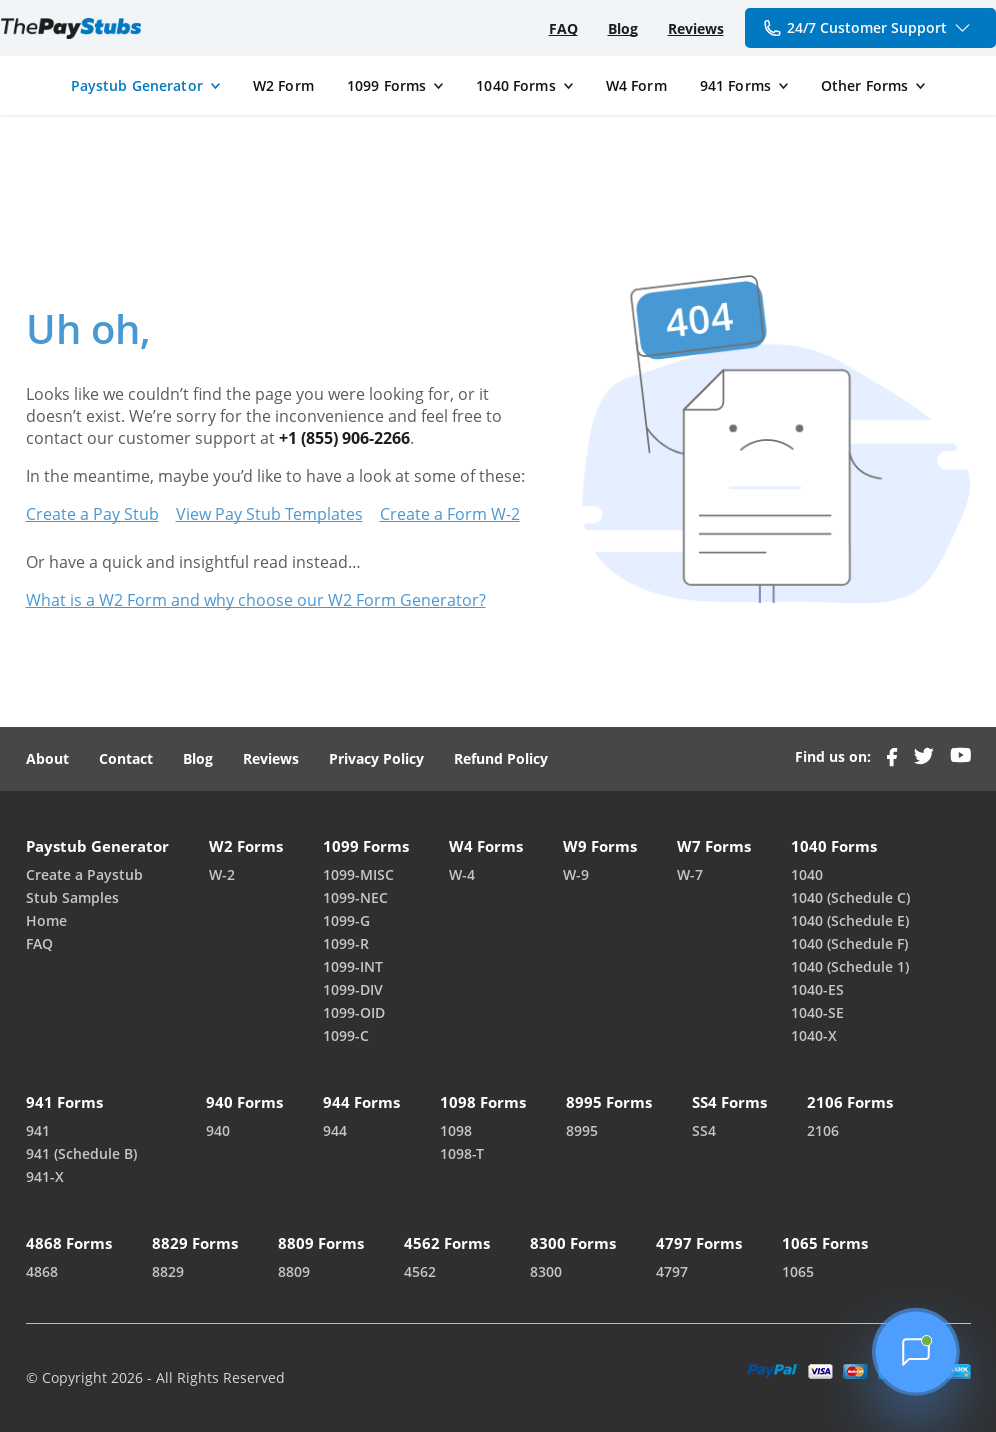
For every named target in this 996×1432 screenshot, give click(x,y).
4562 (420, 1271)
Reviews (696, 28)
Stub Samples (72, 897)
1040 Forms (515, 85)
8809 (294, 1271)
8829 (168, 1271)
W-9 (576, 874)
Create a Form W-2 (450, 514)
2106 (823, 1130)
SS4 (704, 1130)
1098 (456, 1130)
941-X (45, 1176)
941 (38, 1130)
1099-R (346, 943)
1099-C (346, 1035)
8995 (582, 1130)
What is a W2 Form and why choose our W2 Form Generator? (256, 600)
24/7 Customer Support (868, 28)
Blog (623, 28)
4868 (42, 1271)
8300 (546, 1271)
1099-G (346, 920)
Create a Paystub (84, 874)
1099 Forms (386, 85)
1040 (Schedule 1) (850, 966)
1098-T (462, 1153)
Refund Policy (501, 758)
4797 (672, 1271)
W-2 (222, 874)
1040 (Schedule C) (850, 897)
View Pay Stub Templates (269, 514)
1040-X (814, 1035)
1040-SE (817, 1012)
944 (335, 1130)
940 (218, 1130)
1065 (798, 1271)
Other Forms (865, 85)
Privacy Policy (376, 758)
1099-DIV (353, 989)
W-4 (462, 874)
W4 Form (636, 85)
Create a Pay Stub (92, 514)
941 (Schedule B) (81, 1153)
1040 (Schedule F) (849, 943)
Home (46, 920)
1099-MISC (358, 874)
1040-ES (817, 989)
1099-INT (353, 966)
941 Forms (735, 85)
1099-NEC (355, 897)
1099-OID (354, 1012)
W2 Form (283, 85)
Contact (126, 758)
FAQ (563, 28)
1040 (807, 874)
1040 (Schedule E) (850, 920)
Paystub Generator (137, 85)
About (47, 758)
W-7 (690, 874)
